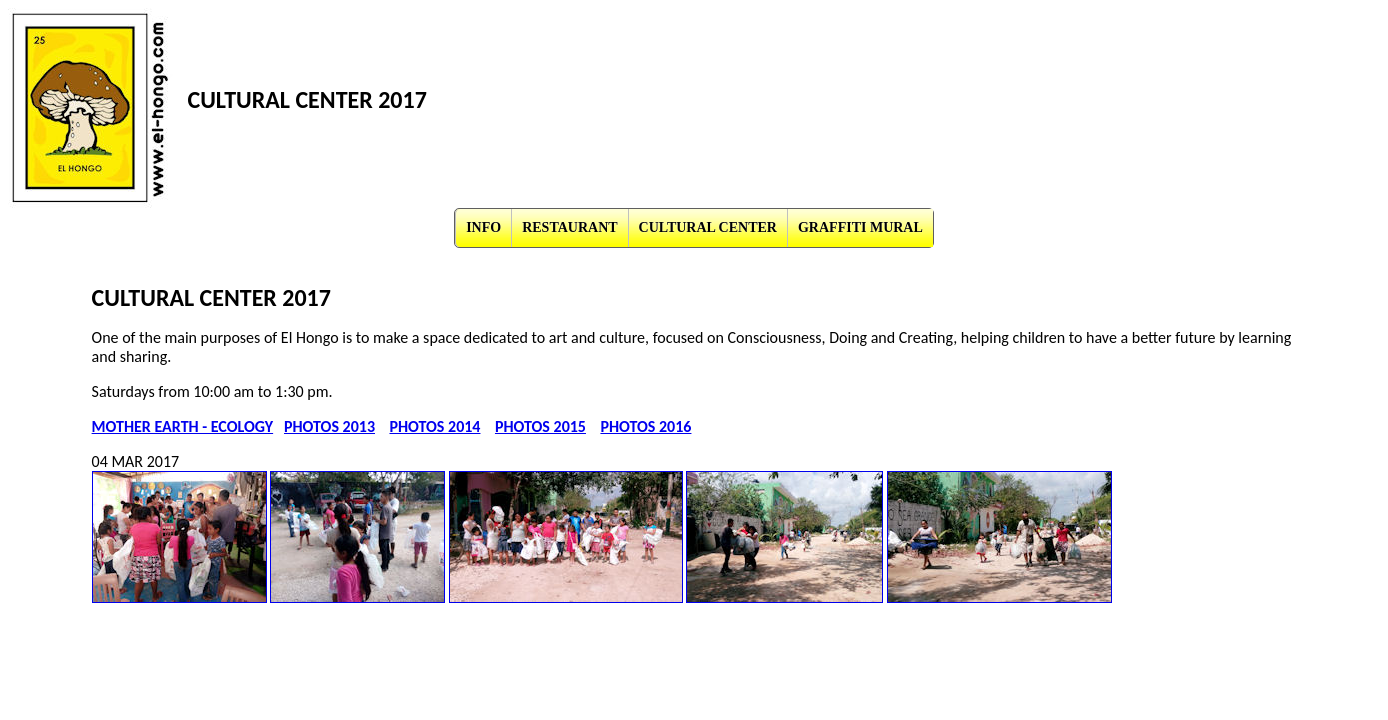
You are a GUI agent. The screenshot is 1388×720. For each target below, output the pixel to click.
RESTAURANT (569, 227)
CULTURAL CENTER (708, 227)
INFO (483, 227)
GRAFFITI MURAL (860, 227)
